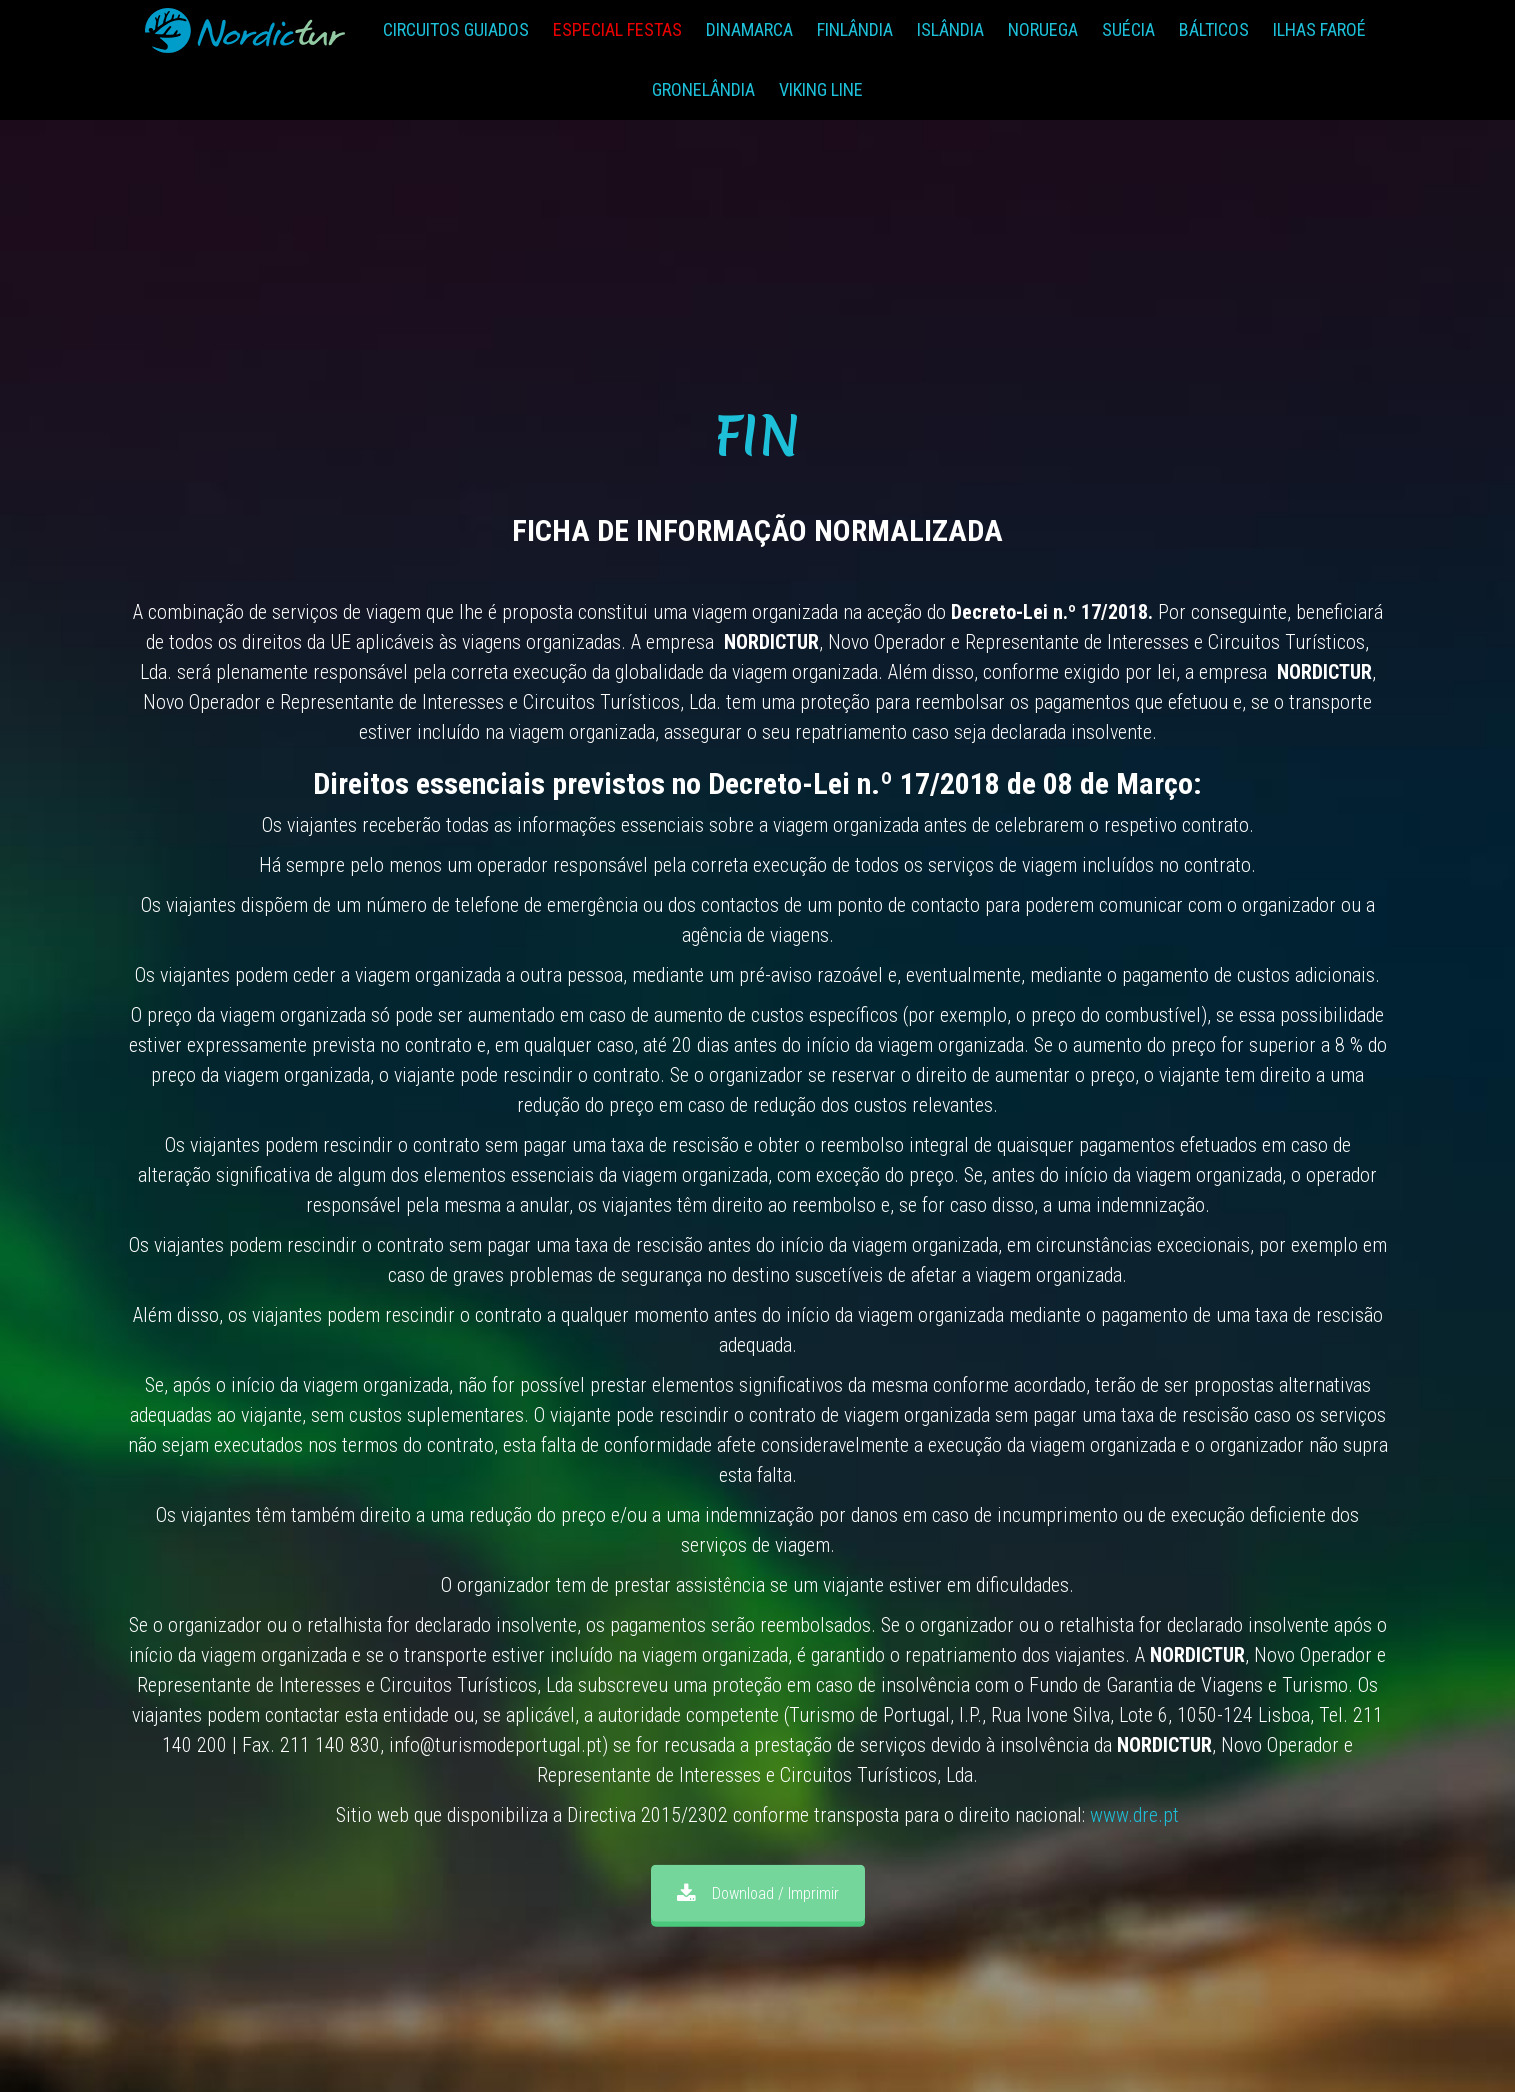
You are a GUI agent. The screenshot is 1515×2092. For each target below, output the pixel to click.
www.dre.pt (1134, 1815)
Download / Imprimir (758, 1893)
